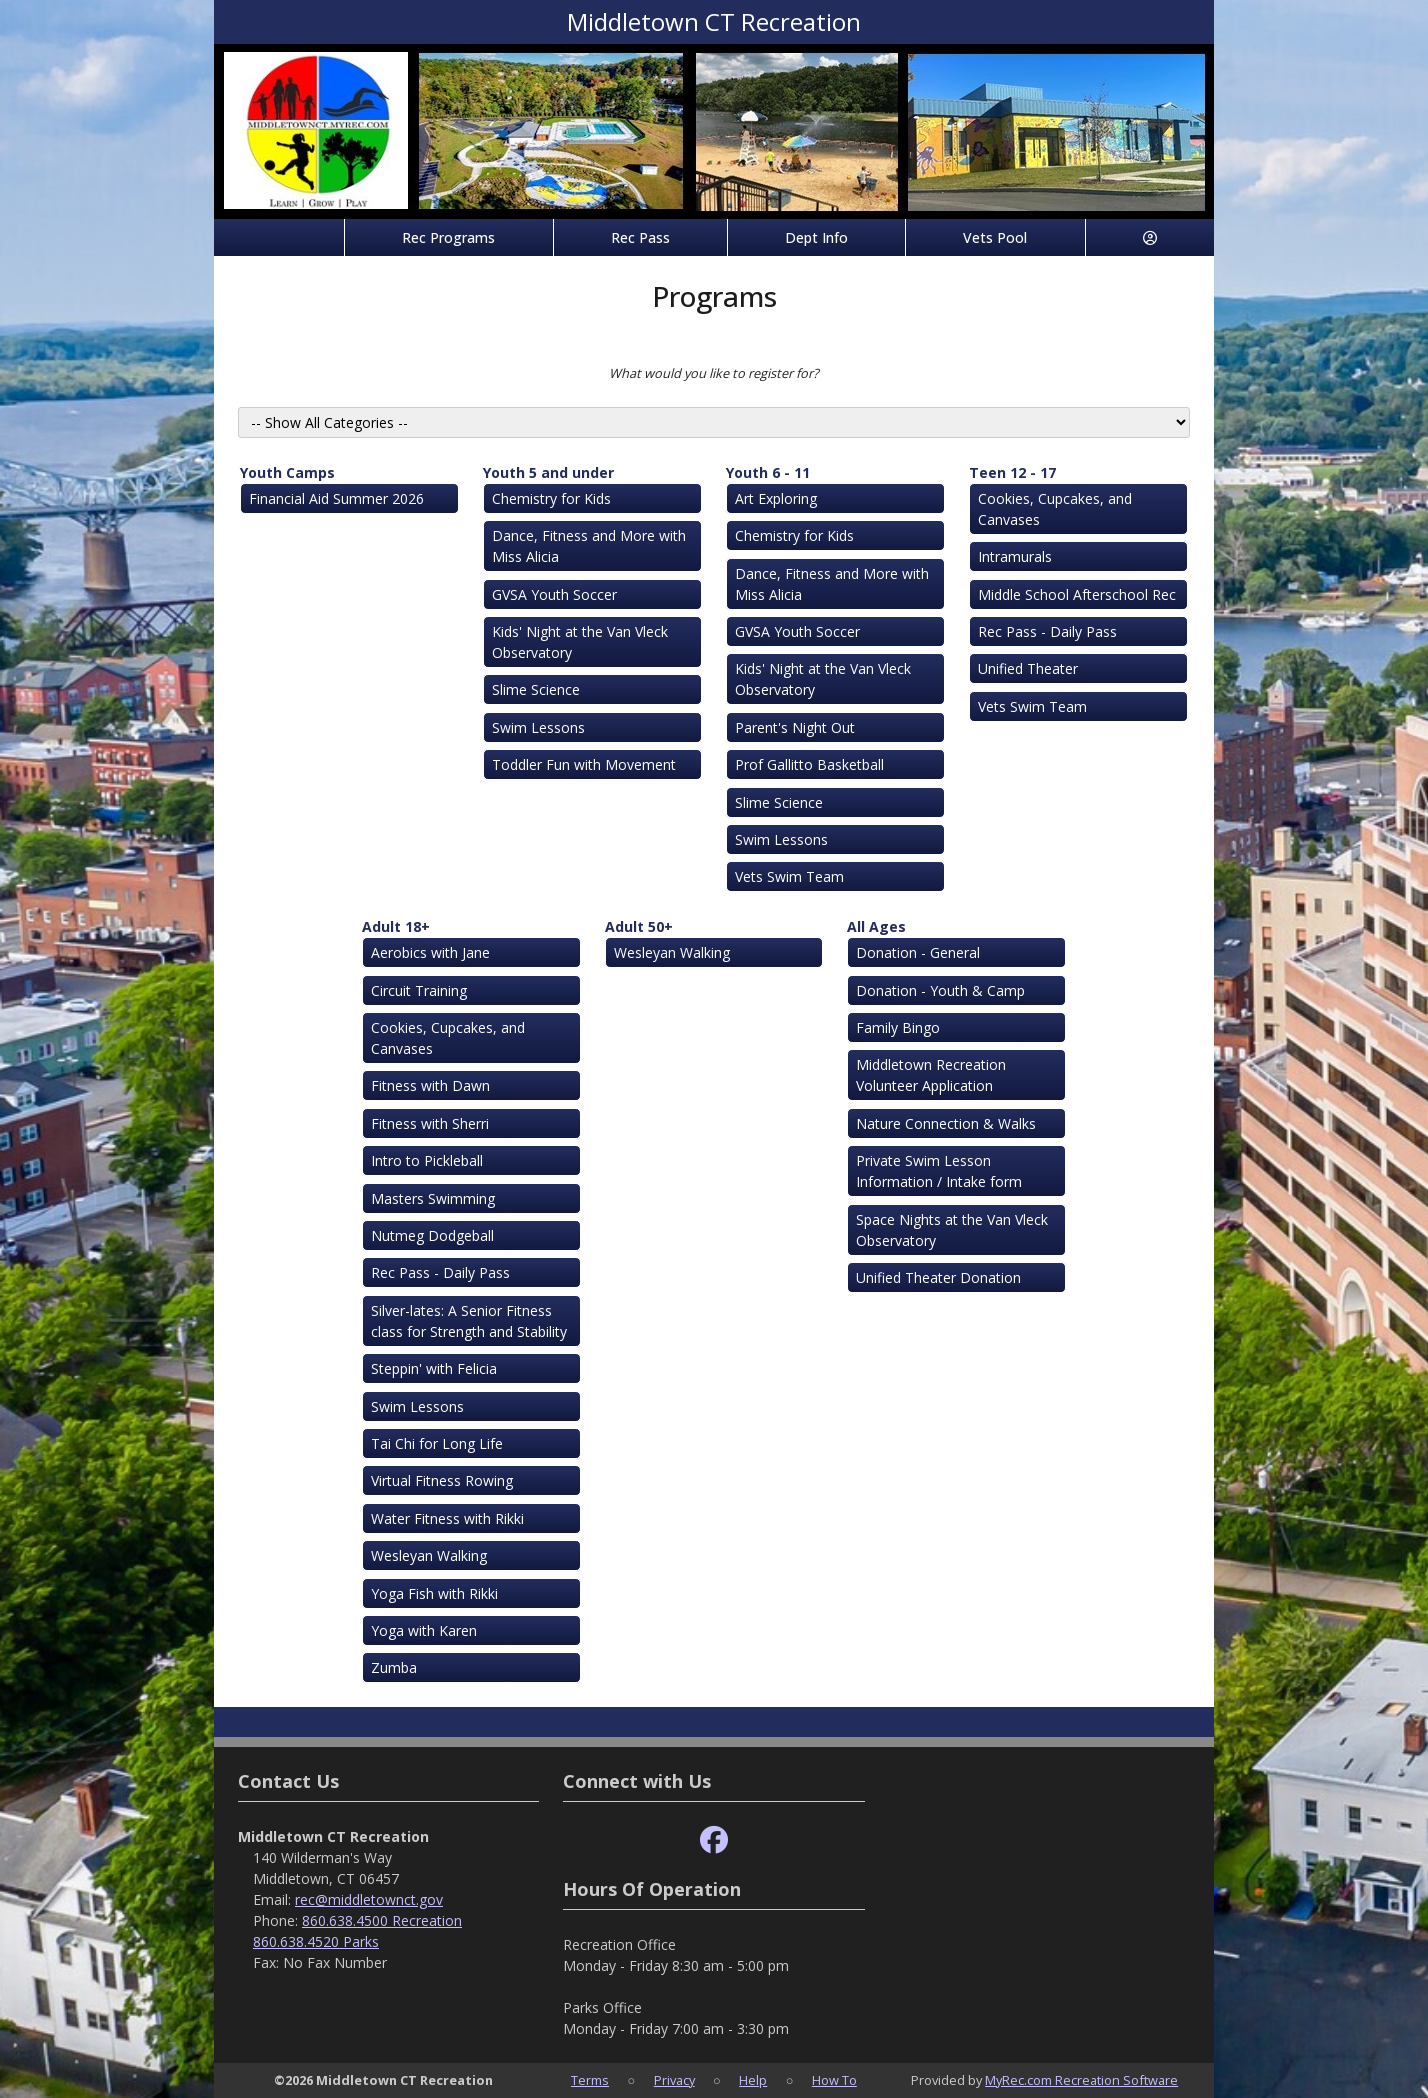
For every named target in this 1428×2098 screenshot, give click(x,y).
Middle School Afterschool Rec (1077, 594)
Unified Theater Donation (938, 1277)
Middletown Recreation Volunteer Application (931, 1075)
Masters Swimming (433, 1198)
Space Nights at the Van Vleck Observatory (952, 1230)
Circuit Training (419, 990)
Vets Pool (995, 237)
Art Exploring (776, 498)
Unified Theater (1028, 668)
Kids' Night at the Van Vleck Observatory (580, 642)
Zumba (394, 1667)
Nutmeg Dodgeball (432, 1235)
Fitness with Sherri (430, 1123)
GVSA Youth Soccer (554, 594)
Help (753, 2080)
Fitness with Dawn (430, 1085)
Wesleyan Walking (429, 1555)
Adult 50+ (639, 926)
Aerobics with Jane (430, 952)
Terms (590, 2080)
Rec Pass (640, 237)
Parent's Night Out (795, 727)
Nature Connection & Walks (946, 1123)
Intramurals (1015, 556)
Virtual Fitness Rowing (442, 1480)
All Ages (876, 926)
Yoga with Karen (424, 1630)
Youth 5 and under (548, 472)
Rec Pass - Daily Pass (1047, 631)
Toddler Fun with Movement (584, 764)
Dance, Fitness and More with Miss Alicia (589, 546)
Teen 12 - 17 (1012, 472)
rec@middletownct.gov (369, 1899)
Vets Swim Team (789, 876)
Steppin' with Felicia (434, 1368)
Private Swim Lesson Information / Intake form (939, 1171)
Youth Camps (287, 472)
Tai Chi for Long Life (437, 1443)
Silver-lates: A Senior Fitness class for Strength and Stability (469, 1321)
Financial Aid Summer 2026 (336, 498)
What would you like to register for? (714, 373)
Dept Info (816, 237)
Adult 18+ (396, 926)
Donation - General (918, 952)
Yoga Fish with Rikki (434, 1593)
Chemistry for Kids (551, 498)
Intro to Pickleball (427, 1160)
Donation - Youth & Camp (940, 990)
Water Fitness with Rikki (447, 1518)
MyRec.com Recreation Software (1081, 2080)
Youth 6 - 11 (768, 472)
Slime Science (536, 689)
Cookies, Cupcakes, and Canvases (1055, 509)
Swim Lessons (538, 727)
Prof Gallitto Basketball (809, 764)
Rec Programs (448, 237)
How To (834, 2080)
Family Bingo (898, 1027)
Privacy (674, 2080)
